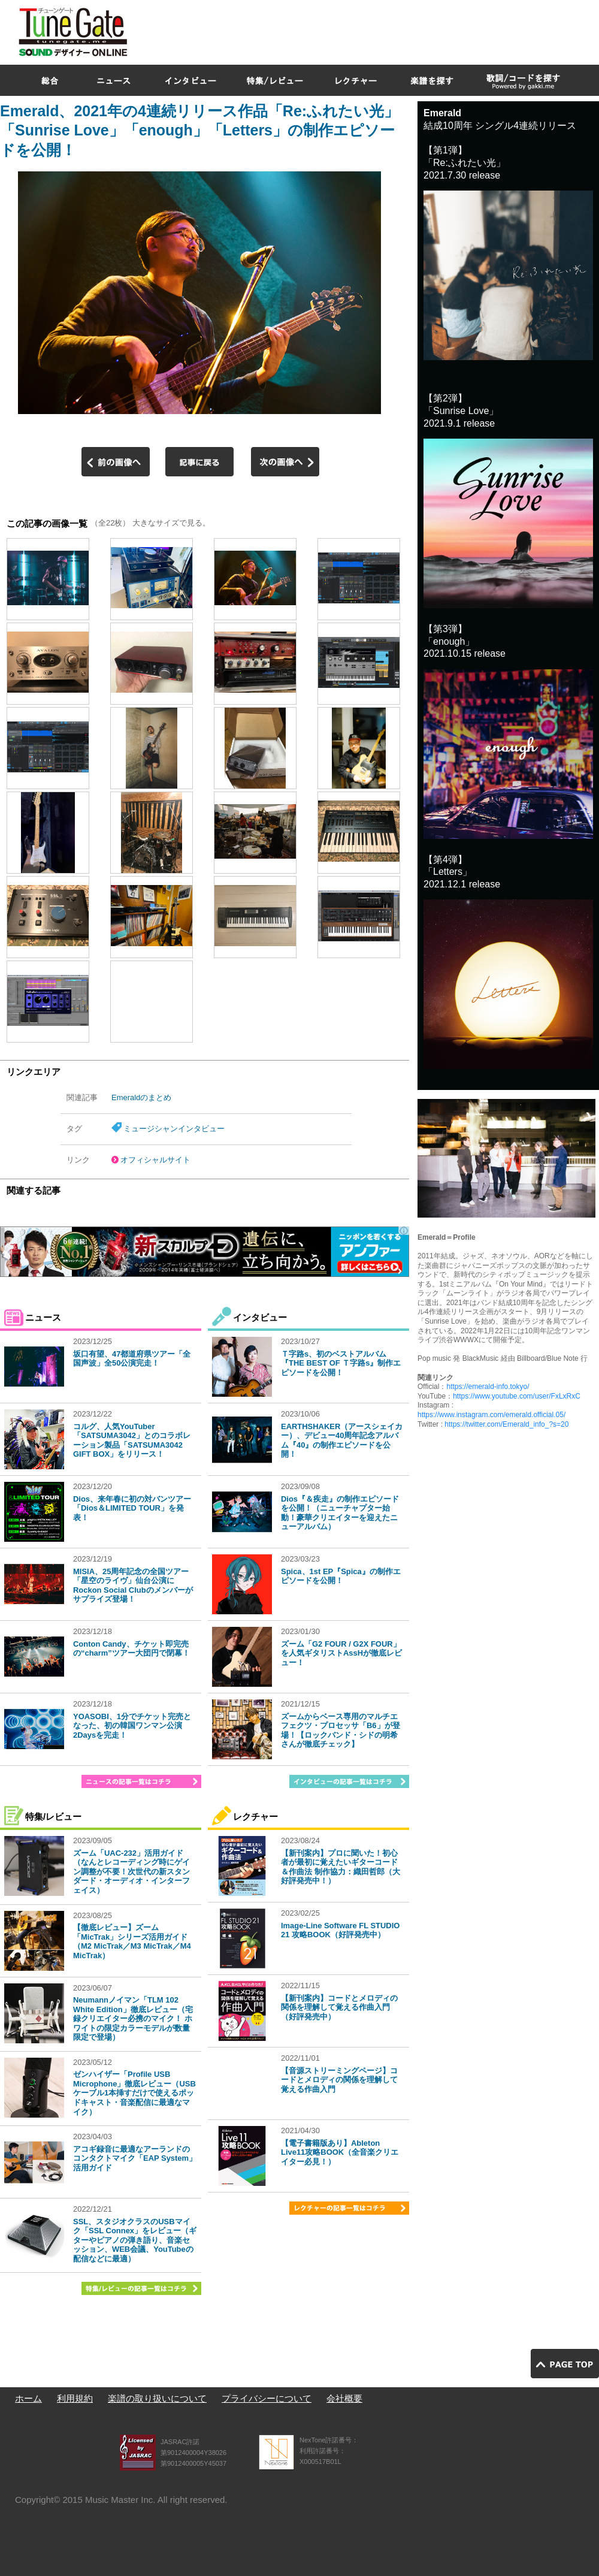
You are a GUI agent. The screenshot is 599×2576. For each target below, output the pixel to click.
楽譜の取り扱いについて (157, 2398)
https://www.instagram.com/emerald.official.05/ (491, 1415)
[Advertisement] (400, 86)
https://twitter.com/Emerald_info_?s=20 (506, 1424)
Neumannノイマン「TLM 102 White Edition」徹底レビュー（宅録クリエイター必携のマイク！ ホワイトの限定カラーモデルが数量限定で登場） (133, 2018)
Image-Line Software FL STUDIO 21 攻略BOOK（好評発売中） (340, 1930)
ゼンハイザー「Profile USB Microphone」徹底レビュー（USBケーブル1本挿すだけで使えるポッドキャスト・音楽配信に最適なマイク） (134, 2093)
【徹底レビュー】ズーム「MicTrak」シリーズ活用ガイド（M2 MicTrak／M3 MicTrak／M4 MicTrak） (132, 1941)
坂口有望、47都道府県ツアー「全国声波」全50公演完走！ (131, 1358)
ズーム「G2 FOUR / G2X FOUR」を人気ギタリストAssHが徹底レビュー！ (341, 1653)
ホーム (28, 2398)
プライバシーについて (266, 2398)
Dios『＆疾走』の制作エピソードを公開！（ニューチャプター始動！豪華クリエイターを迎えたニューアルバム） (340, 1513)
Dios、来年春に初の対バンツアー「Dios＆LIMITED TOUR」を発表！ (132, 1508)
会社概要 (344, 2398)
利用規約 (75, 2398)
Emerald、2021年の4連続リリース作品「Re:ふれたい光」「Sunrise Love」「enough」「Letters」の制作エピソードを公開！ (199, 130)
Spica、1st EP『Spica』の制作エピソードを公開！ (341, 1576)
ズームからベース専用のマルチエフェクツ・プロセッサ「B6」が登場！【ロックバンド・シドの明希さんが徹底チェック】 (340, 1730)
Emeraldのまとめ (141, 1097)
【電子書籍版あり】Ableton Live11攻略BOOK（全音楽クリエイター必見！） (339, 2152)
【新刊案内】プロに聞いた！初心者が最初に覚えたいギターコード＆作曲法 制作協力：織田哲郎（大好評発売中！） (340, 1867)
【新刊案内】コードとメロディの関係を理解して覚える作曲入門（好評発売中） (339, 2007)
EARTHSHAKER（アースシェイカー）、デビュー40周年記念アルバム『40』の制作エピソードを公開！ (342, 1440)
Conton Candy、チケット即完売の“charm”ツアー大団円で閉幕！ (131, 1648)
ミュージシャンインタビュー (174, 1128)
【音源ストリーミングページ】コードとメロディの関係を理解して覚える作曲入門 (339, 2080)
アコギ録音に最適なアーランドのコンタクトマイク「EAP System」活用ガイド (134, 2158)
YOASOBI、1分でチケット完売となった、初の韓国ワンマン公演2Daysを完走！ (132, 1726)
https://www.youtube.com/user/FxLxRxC (516, 1396)
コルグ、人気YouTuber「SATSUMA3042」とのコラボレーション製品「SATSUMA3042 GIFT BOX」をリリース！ (131, 1440)
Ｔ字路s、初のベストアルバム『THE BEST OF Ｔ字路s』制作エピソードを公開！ (341, 1363)
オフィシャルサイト (155, 1159)
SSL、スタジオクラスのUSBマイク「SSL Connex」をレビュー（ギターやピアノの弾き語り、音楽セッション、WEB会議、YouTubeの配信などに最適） (134, 2240)
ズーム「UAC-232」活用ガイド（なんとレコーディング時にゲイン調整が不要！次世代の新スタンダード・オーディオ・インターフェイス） (131, 1872)
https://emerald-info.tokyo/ (487, 1386)
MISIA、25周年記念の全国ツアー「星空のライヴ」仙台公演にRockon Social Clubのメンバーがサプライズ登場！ (133, 1585)
